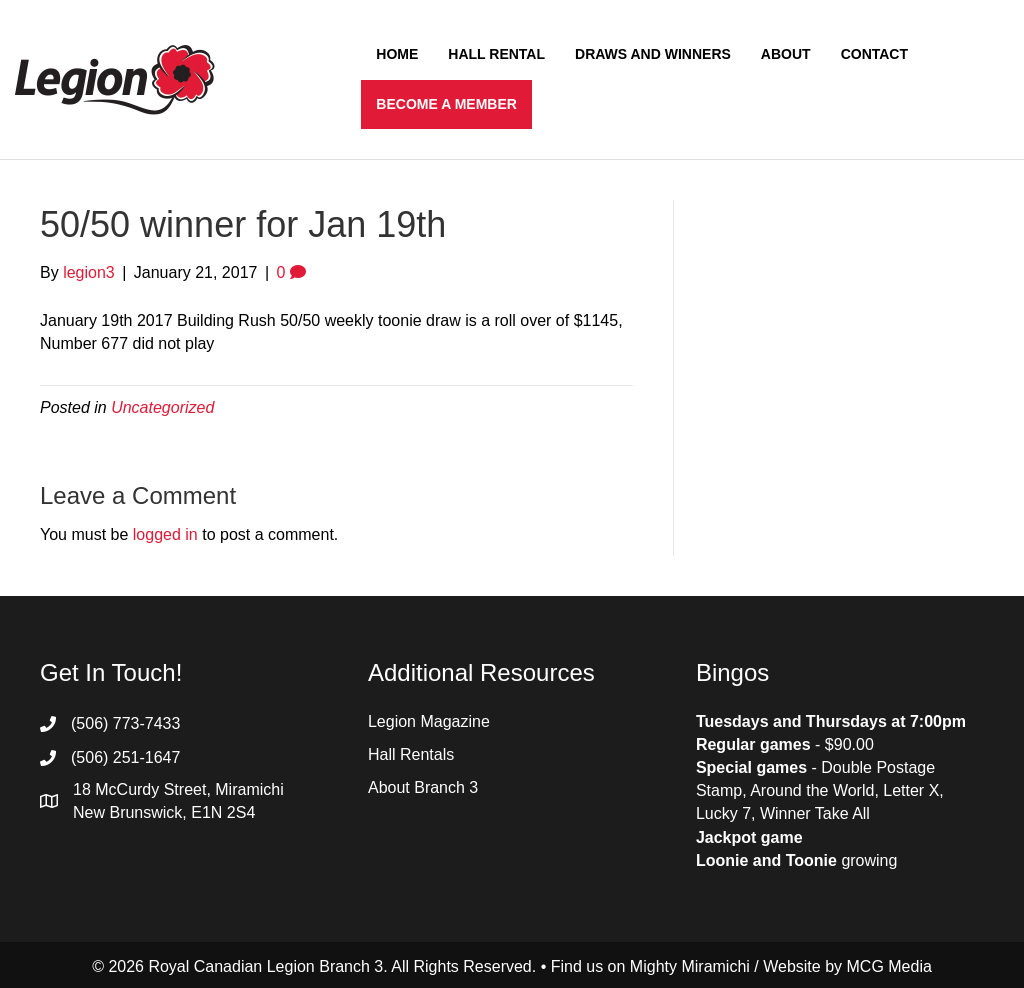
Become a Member (446, 104)
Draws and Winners (653, 54)
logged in (165, 534)
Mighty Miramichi (690, 966)
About (786, 54)
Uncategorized (162, 407)
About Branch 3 (423, 787)
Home (397, 54)
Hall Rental (496, 54)
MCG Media (889, 966)
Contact (874, 54)
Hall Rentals (411, 754)
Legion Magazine (429, 721)
